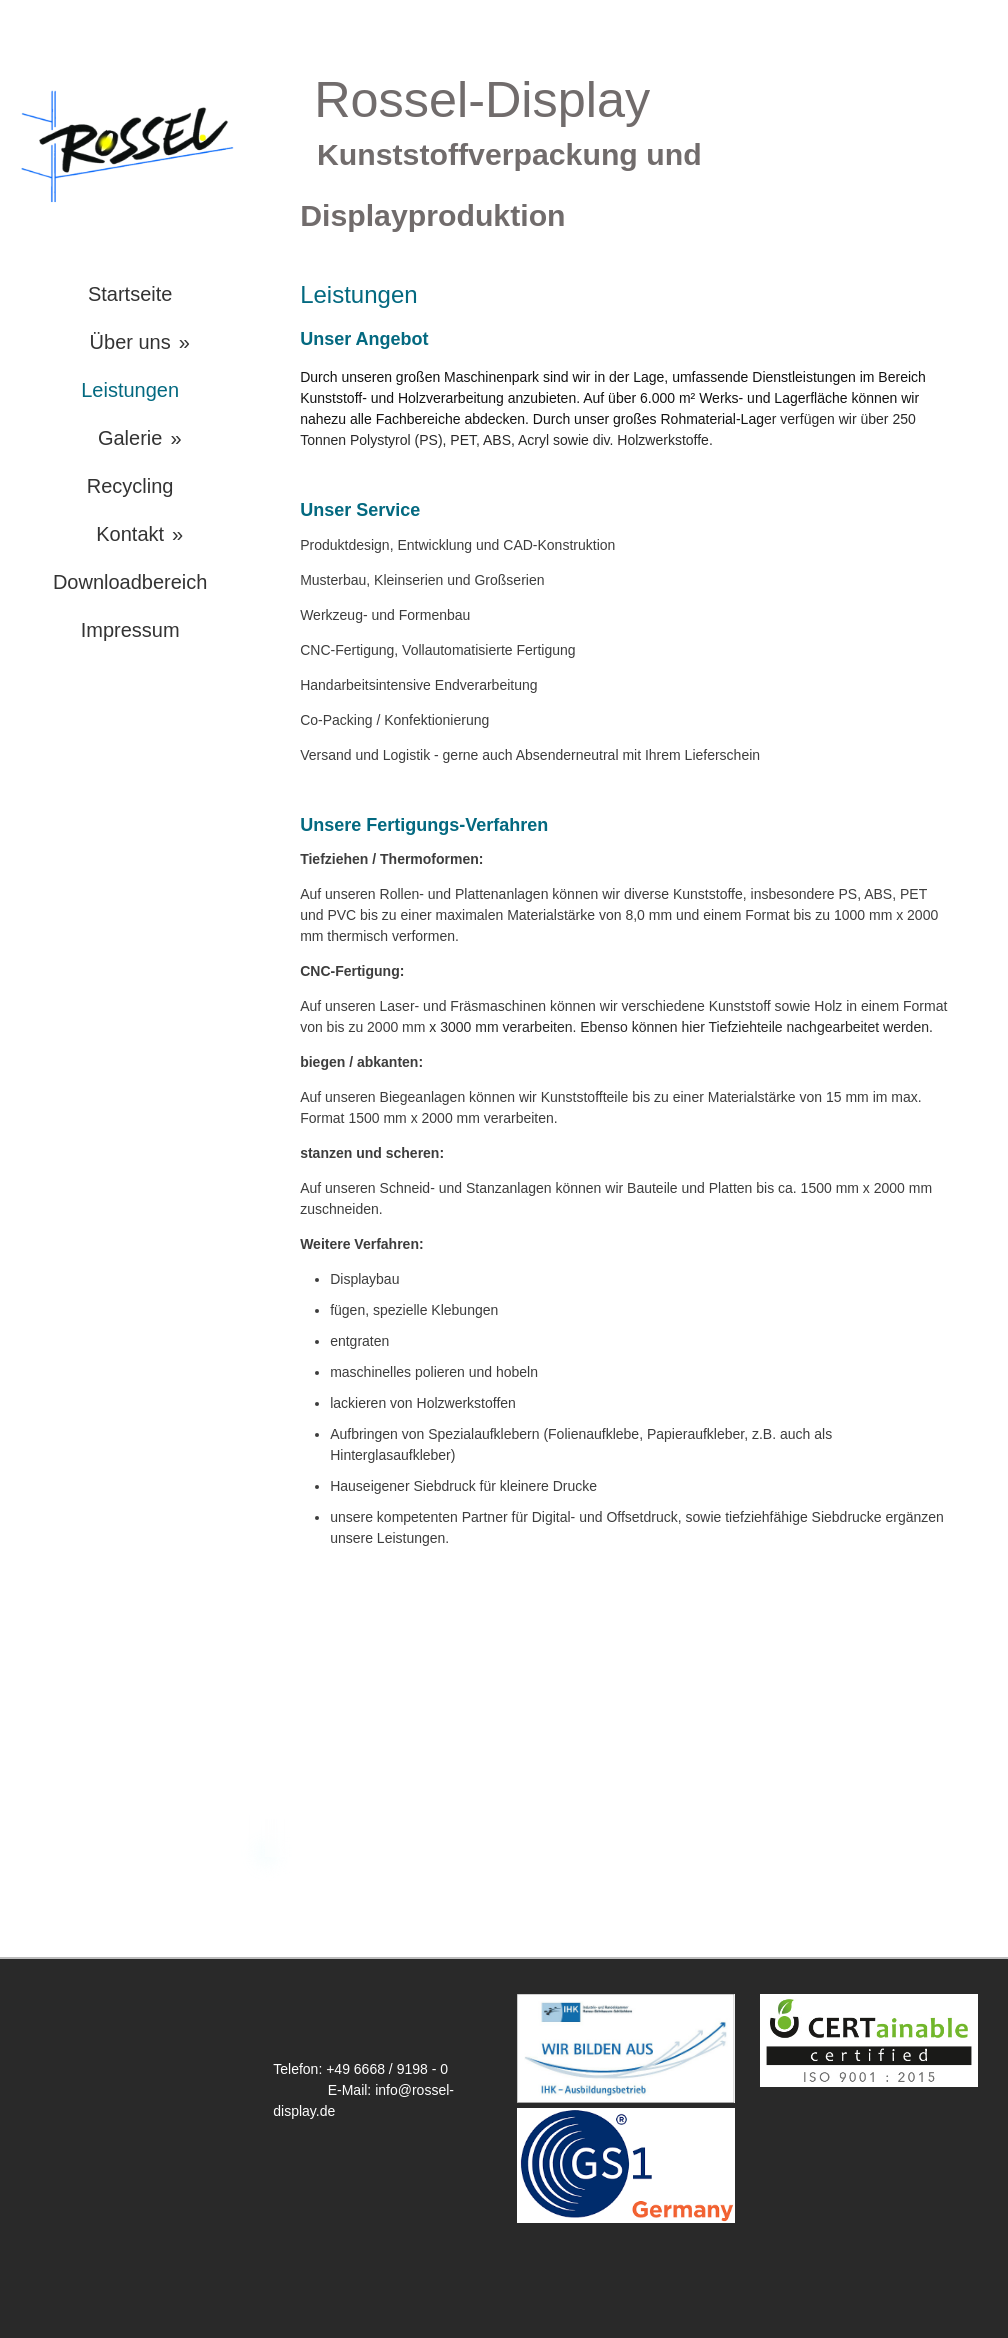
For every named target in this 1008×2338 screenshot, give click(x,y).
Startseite (130, 294)
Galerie (130, 438)
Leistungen (130, 390)
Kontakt (130, 534)
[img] (130, 145)
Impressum (130, 630)
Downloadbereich (130, 582)
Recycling (130, 486)
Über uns (130, 342)
